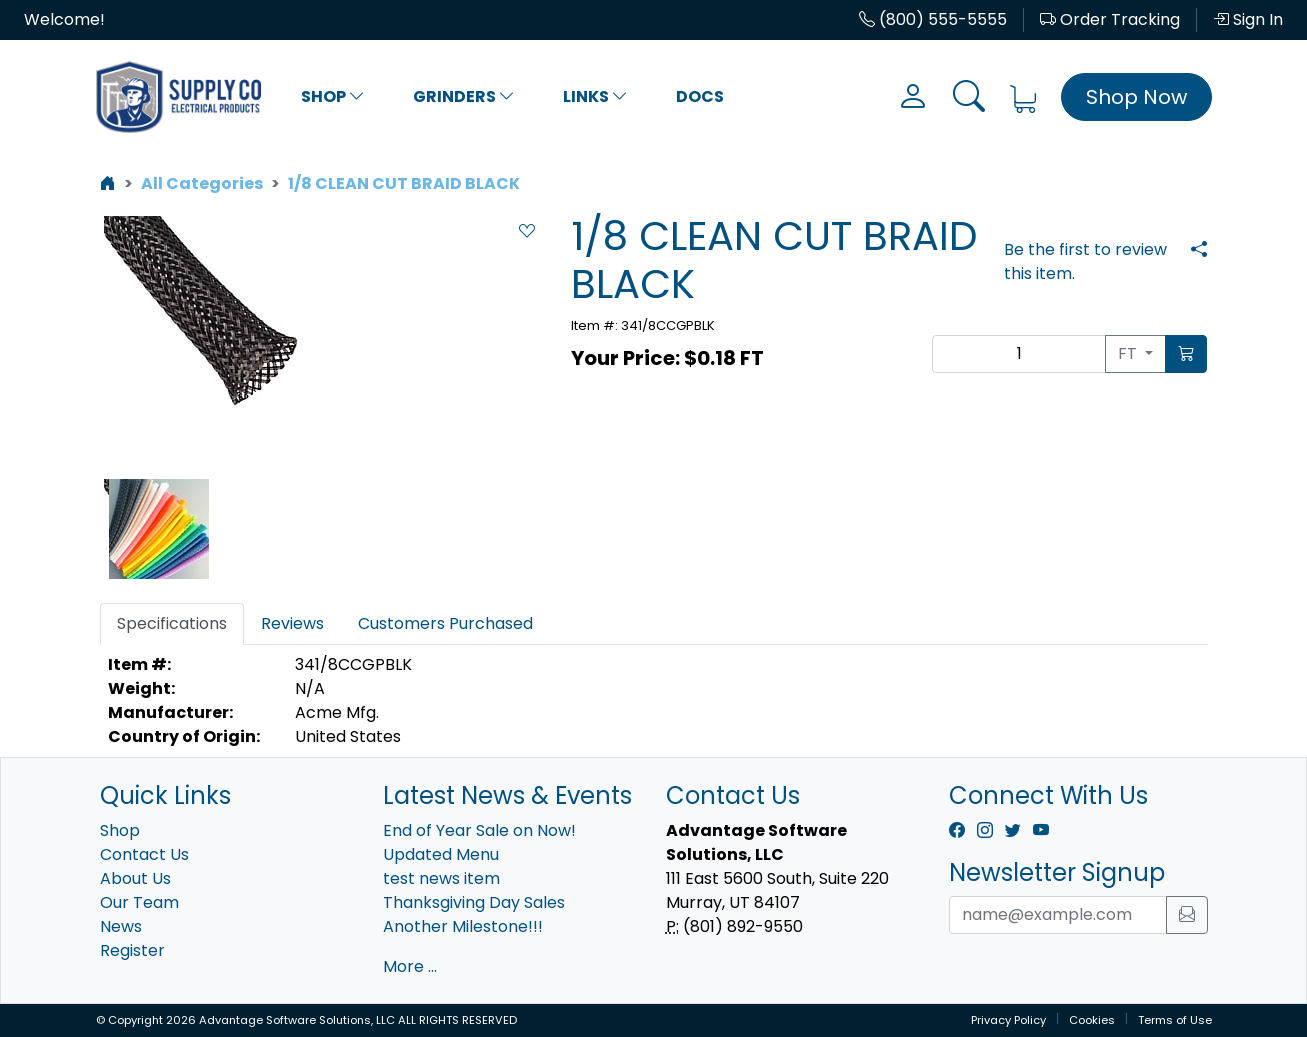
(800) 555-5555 (933, 19)
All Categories (202, 183)
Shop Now (1136, 97)
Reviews (292, 623)
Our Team (139, 902)
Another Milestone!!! (463, 926)
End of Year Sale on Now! (479, 830)
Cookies (1092, 1020)
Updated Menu (441, 854)
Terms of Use (1175, 1020)
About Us (135, 878)
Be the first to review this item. (1085, 261)
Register (132, 950)
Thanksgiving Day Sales (474, 902)
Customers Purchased (445, 623)
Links (595, 96)
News (121, 926)
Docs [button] (700, 96)
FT (1129, 353)
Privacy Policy (1008, 1020)
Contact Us (144, 854)
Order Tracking (1110, 19)
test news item (441, 878)
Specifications (172, 623)
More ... (410, 966)
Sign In (1248, 19)
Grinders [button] (464, 96)
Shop (333, 96)
